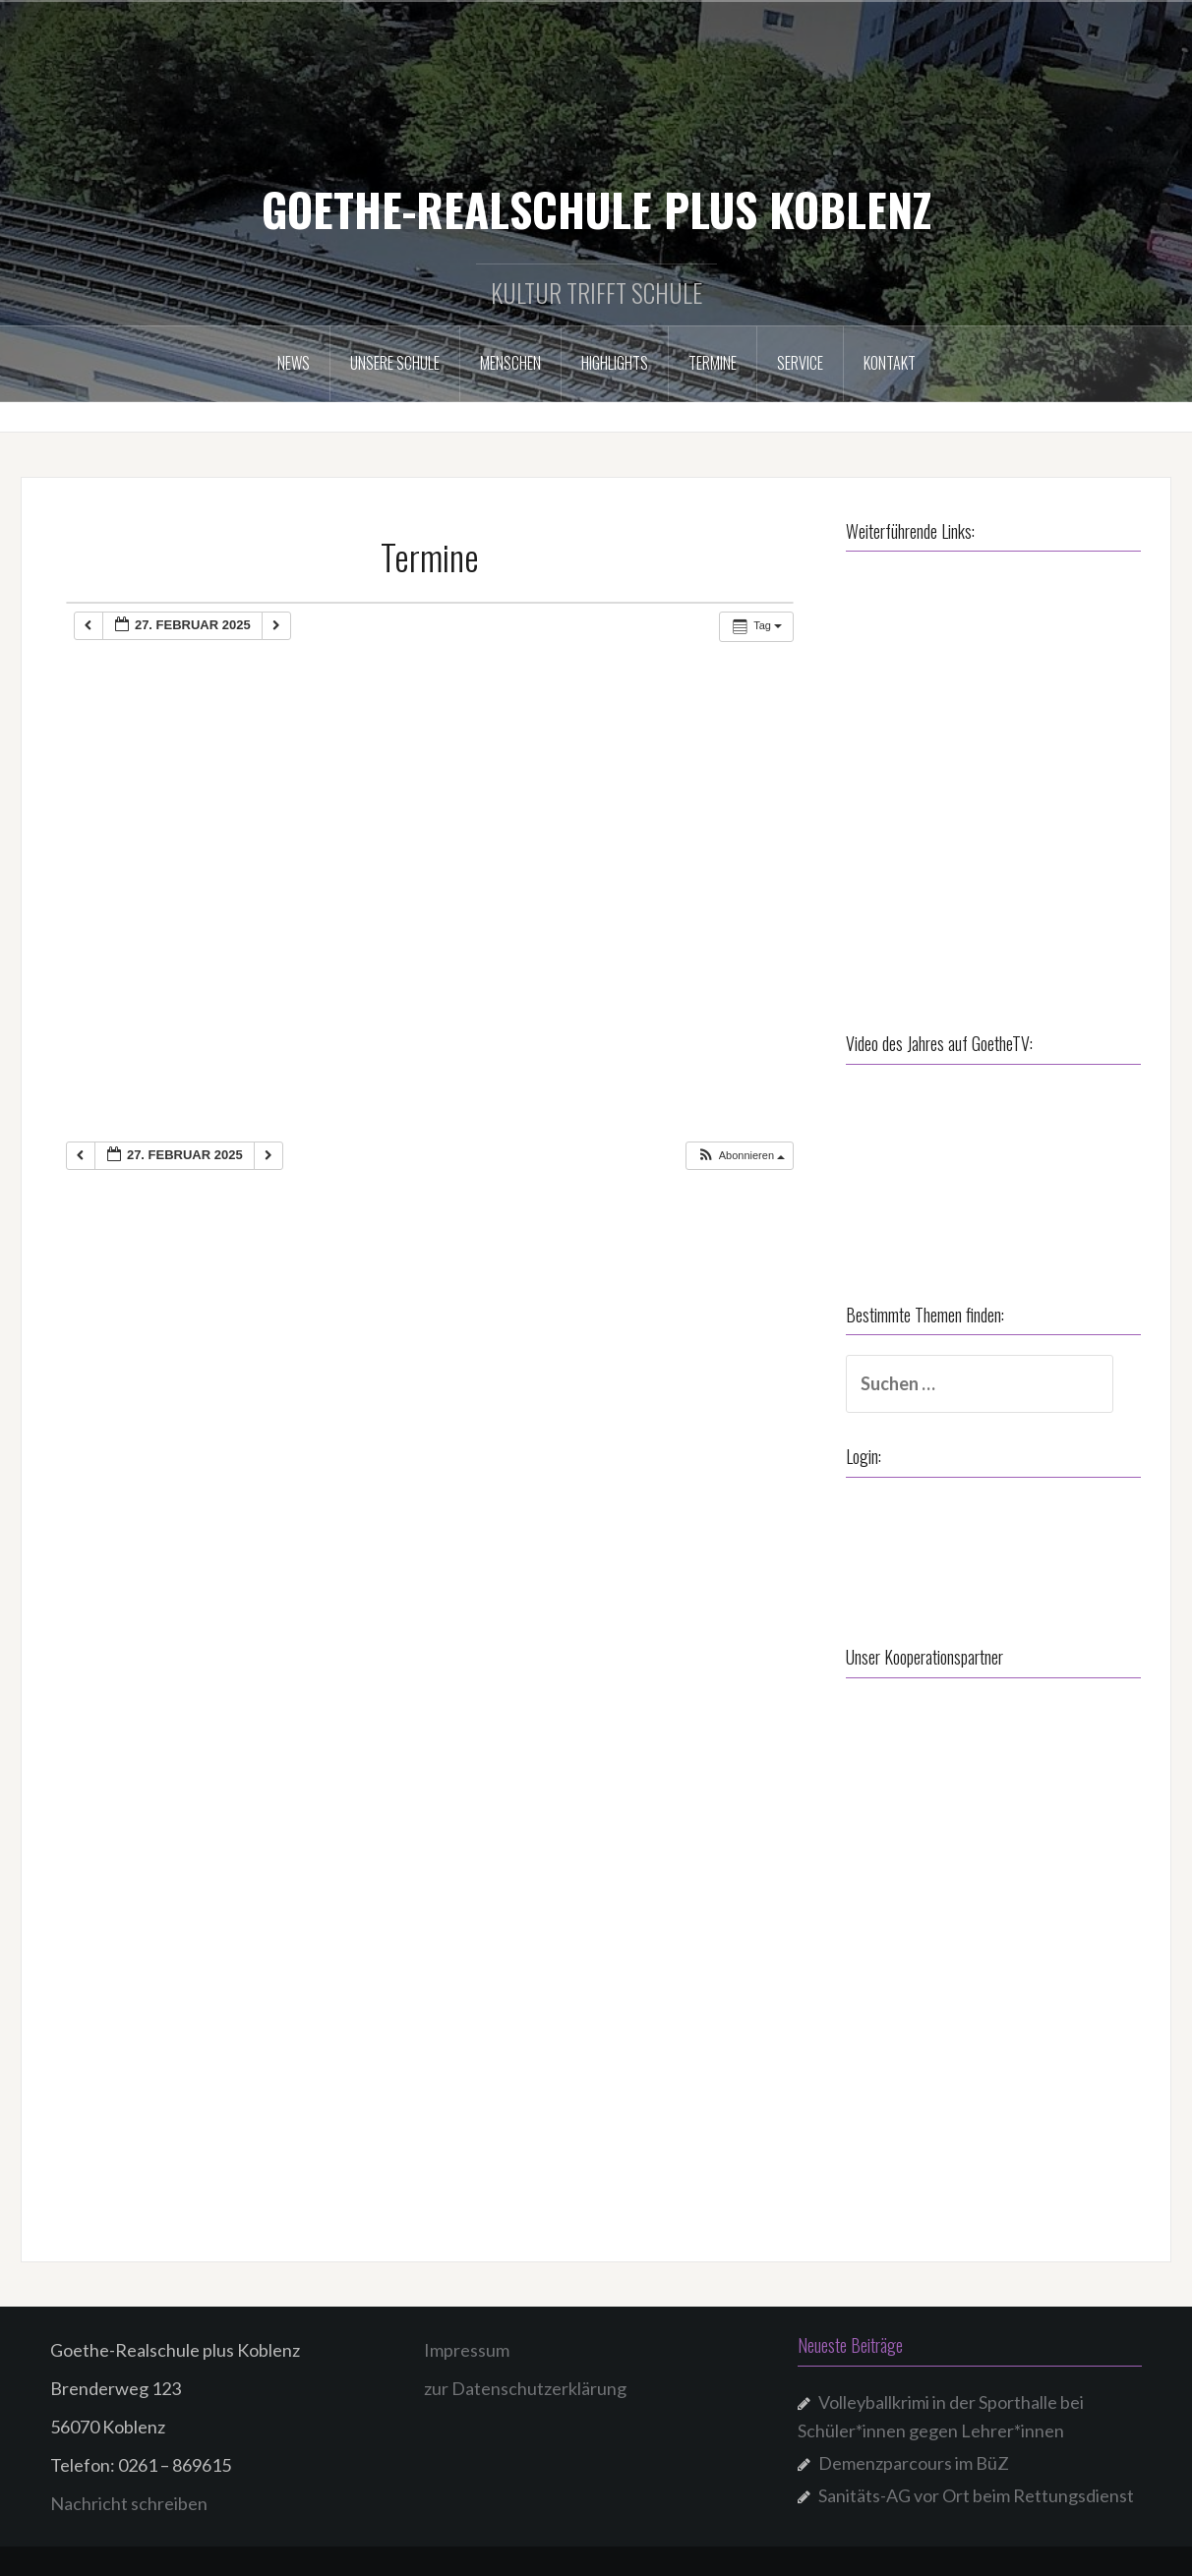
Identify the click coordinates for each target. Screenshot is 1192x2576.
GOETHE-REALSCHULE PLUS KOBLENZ (596, 208)
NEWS (293, 363)
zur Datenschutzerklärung (525, 2388)
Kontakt (890, 363)
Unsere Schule (395, 363)
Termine (712, 363)
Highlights (614, 363)
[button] (740, 1155)
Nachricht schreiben (129, 2503)
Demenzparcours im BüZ (913, 2463)
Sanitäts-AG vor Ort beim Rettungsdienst (976, 2495)
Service (800, 363)
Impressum (466, 2350)
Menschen (510, 363)
